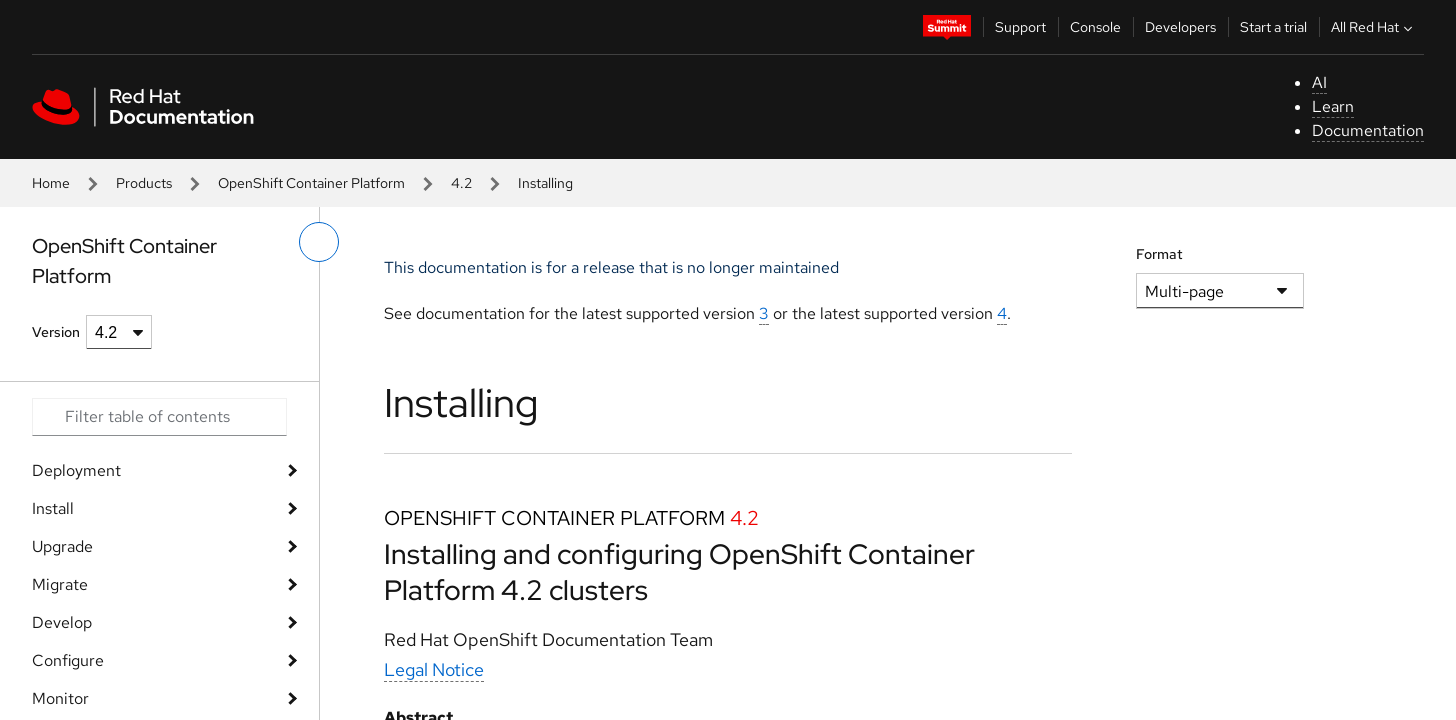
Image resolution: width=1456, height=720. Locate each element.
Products (144, 183)
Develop (62, 622)
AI (1319, 82)
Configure (68, 660)
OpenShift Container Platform (311, 183)
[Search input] (159, 417)
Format (1159, 254)
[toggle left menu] (319, 242)
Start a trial (1273, 27)
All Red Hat (1374, 27)
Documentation (1368, 130)
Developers (1180, 27)
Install (53, 508)
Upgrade (62, 546)
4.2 (461, 183)
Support (1020, 27)
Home (51, 183)
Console (1095, 27)
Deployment (76, 470)
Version (56, 332)
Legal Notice (434, 669)
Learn (1333, 106)
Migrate (60, 584)
